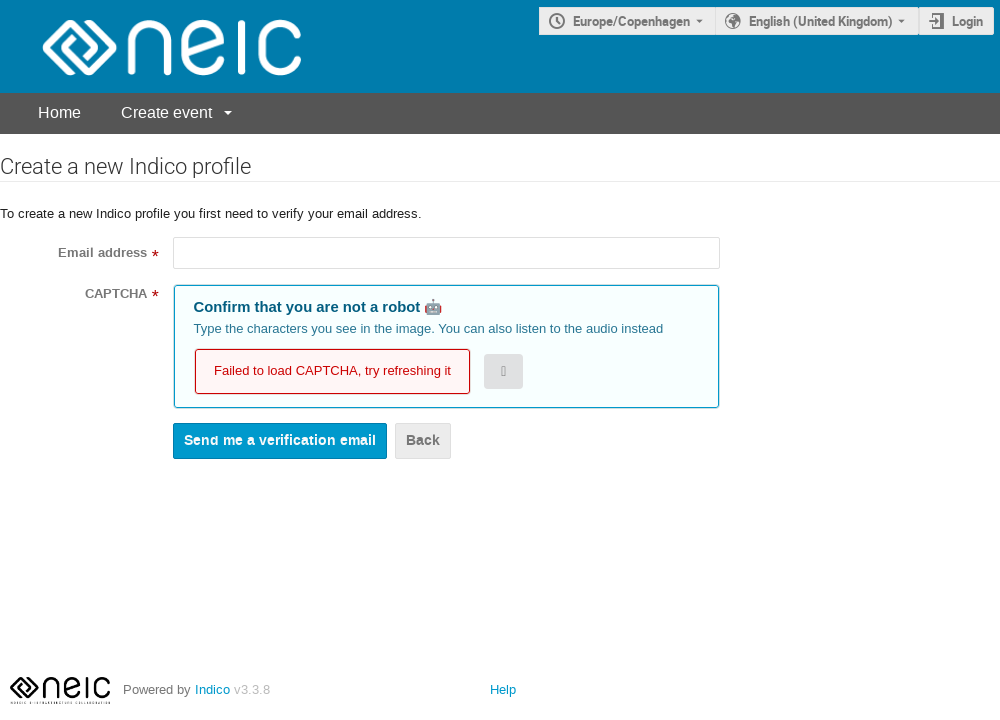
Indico (212, 689)
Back (423, 440)
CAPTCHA (116, 294)
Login (967, 21)
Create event (166, 112)
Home (59, 112)
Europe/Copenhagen (631, 21)
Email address (102, 253)
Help (503, 689)
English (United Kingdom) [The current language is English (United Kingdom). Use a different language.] (821, 21)
